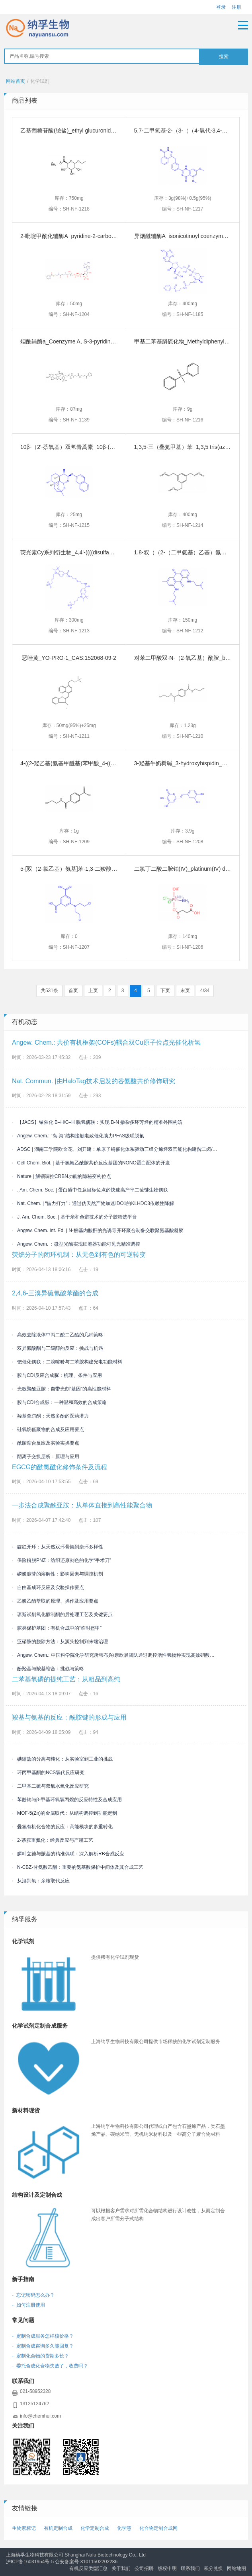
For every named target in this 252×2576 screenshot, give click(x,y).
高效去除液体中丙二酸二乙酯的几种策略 (57, 1335)
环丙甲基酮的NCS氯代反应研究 (48, 1772)
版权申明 (167, 2568)
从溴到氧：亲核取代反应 (41, 1881)
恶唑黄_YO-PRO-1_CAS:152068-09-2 (69, 658)
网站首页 (15, 81)
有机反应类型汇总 (88, 2568)
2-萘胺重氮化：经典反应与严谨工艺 (52, 1840)
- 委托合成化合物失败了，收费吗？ (50, 2366)
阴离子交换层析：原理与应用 (45, 1456)
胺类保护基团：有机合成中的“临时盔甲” (57, 1628)
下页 (165, 990)
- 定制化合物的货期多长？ (40, 2356)
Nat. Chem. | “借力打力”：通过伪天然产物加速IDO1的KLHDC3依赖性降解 (93, 1203)
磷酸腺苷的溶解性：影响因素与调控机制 (57, 1574)
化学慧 (124, 2528)
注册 (236, 7)
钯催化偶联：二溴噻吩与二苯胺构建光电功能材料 (67, 1362)
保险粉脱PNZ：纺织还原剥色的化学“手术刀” (61, 1560)
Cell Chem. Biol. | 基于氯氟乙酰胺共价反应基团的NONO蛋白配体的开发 (91, 1163)
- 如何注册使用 (28, 2305)
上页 (93, 990)
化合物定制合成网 (158, 2528)
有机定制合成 (58, 2528)
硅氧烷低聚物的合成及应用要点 (48, 1429)
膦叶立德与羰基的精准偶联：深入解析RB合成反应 (68, 1853)
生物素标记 (24, 2528)
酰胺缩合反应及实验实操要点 (45, 1443)
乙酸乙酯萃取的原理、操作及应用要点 (55, 1601)
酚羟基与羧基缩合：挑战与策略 (48, 1668)
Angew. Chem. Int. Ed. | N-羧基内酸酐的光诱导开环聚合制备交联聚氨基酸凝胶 (98, 1230)
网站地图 (236, 2568)
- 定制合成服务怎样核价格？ (43, 2336)
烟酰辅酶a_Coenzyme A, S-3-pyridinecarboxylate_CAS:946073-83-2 (105, 341)
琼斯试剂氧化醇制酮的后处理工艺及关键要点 (62, 1614)
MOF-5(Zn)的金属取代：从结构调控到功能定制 (64, 1813)
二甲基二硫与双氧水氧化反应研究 (50, 1786)
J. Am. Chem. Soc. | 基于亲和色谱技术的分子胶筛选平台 (74, 1217)
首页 (73, 990)
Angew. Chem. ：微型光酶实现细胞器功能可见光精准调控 (76, 1244)
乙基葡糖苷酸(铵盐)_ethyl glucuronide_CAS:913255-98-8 (91, 130)
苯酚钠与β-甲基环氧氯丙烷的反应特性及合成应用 (67, 1799)
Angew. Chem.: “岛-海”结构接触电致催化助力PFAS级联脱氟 (78, 1136)
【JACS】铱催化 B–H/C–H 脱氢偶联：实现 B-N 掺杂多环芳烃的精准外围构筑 (97, 1122)
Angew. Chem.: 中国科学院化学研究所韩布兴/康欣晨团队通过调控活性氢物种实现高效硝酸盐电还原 (114, 1655)
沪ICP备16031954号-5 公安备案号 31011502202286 (61, 2561)
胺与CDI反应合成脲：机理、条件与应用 (57, 1375)
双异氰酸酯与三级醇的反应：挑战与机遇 (57, 1348)
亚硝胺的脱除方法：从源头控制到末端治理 (60, 1641)
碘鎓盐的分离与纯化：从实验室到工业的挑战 (62, 1759)
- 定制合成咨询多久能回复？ (43, 2346)
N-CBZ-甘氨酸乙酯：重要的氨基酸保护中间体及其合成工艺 (77, 1867)
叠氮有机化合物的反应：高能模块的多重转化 (62, 1826)
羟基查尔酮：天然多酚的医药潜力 (50, 1416)
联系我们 (190, 2568)
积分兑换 (213, 2568)
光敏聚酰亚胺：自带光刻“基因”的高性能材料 (61, 1389)
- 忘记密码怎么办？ (33, 2295)
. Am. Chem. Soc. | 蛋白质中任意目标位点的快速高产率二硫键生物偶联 (90, 1190)
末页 (185, 990)
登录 (221, 7)
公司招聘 (144, 2568)
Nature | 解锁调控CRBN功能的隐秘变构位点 (61, 1176)
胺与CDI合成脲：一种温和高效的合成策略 (59, 1402)
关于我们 (121, 2568)
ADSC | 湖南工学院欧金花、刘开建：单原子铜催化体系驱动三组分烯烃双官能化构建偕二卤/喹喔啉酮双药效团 (114, 1149)
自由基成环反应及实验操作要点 (48, 1587)
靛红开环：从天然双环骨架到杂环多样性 (57, 1547)
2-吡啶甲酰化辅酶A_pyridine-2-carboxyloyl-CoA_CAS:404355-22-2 (103, 236)
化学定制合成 (94, 2528)
